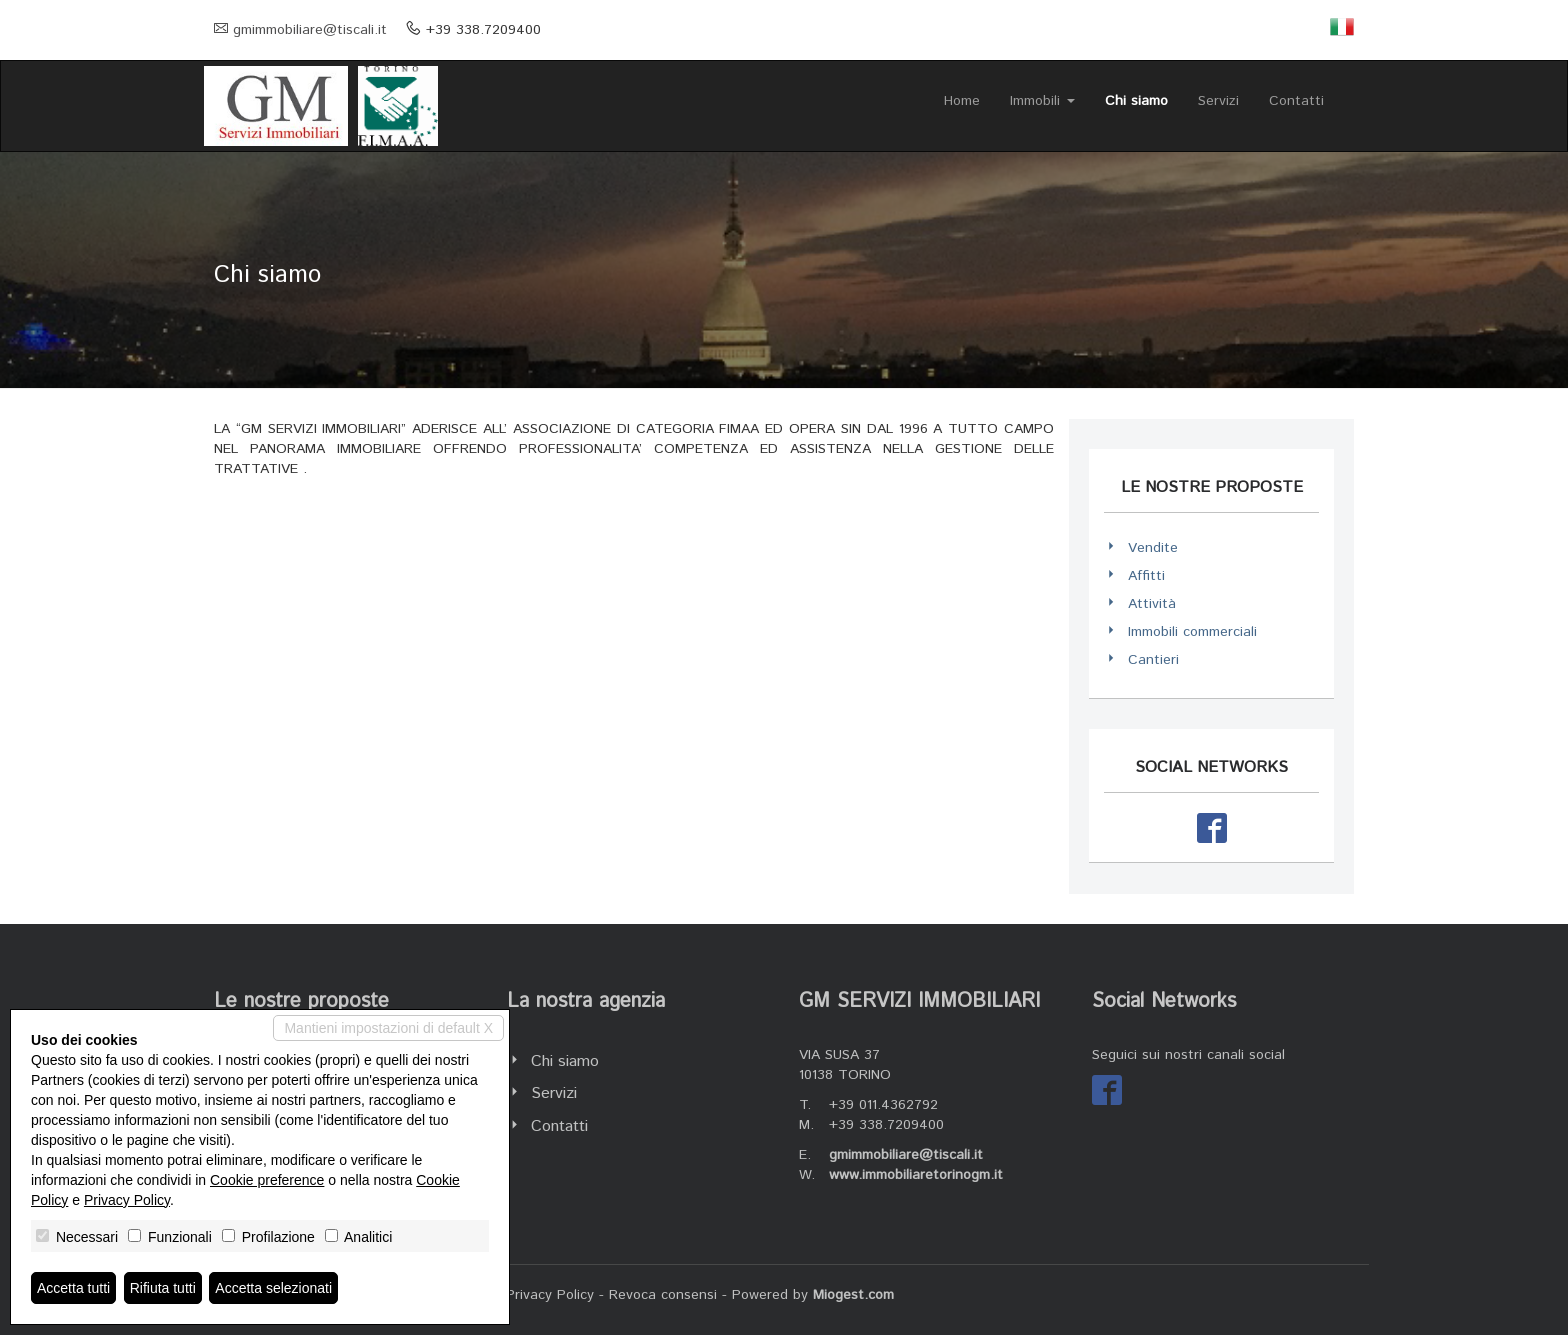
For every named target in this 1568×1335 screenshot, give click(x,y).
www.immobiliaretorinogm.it (916, 1175)
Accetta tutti (73, 1288)
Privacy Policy (550, 1295)
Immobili (1042, 101)
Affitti (1146, 576)
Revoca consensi (663, 1295)
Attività (1152, 604)
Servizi (1218, 101)
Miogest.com (853, 1295)
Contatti (1296, 101)
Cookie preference (267, 1180)
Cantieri (1153, 660)
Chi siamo (1136, 101)
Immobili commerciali (1192, 632)
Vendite (1153, 548)
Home (962, 101)
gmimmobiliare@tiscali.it (310, 30)
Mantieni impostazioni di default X (388, 1028)
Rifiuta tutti (163, 1288)
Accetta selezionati (273, 1288)
